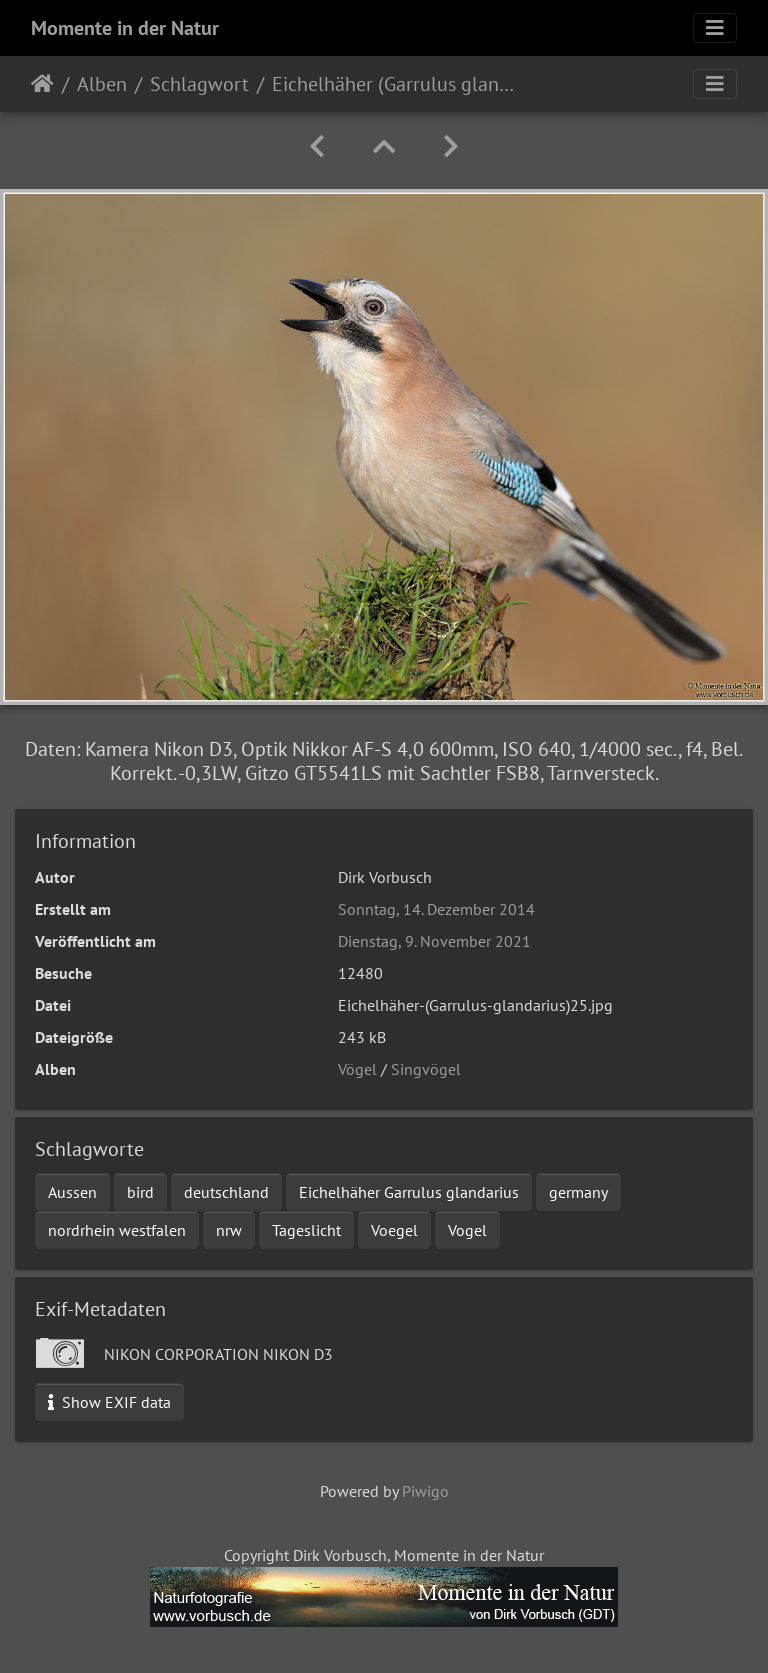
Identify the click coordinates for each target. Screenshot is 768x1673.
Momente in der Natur (125, 28)
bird (140, 1192)
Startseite (42, 84)
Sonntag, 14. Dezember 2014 (436, 909)
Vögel (357, 1069)
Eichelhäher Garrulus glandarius (409, 1192)
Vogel (467, 1230)
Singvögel (426, 1069)
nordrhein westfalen (117, 1230)
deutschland (226, 1192)
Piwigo (425, 1491)
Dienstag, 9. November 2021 (434, 941)
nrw (229, 1230)
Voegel (394, 1230)
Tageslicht (306, 1230)
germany (578, 1192)
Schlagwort (199, 84)
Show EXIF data (109, 1402)
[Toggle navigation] (715, 28)
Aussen (72, 1192)
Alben (102, 84)
